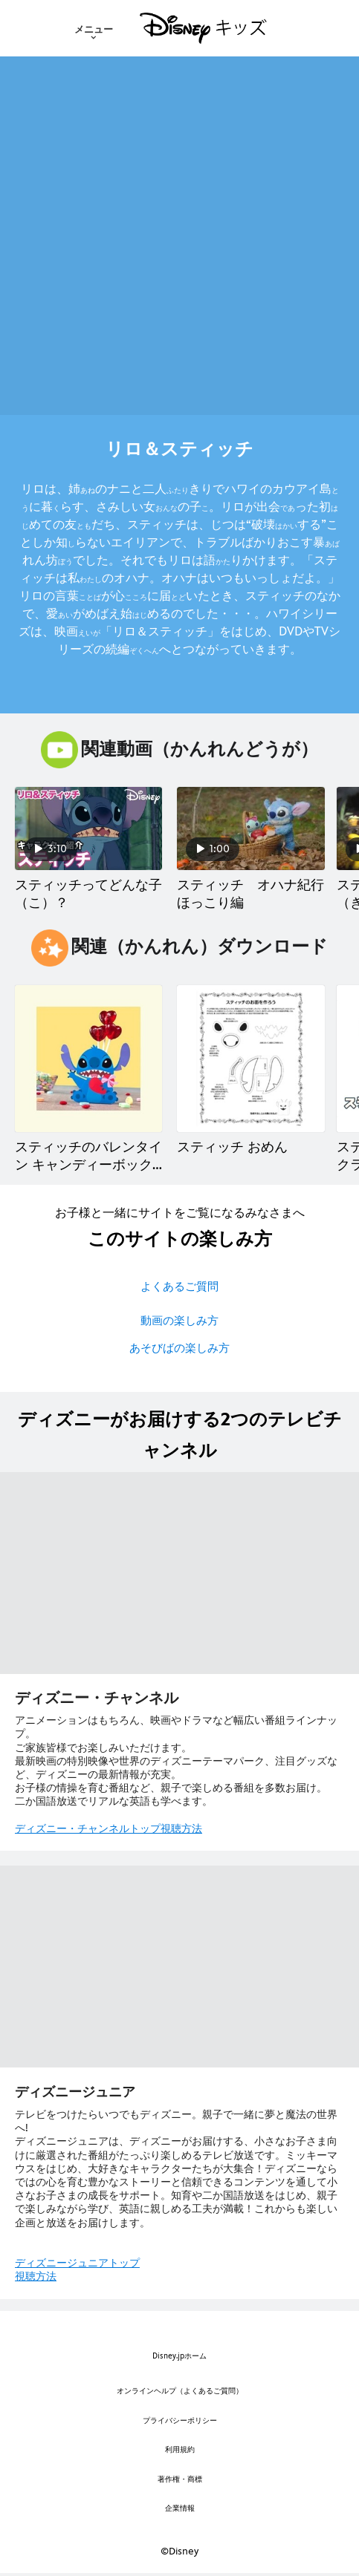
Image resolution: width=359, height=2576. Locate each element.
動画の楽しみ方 (179, 1320)
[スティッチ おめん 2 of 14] (250, 1058)
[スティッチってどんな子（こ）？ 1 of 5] (88, 828)
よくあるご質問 (179, 1286)
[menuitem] (93, 28)
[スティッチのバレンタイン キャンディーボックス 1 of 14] (88, 1058)
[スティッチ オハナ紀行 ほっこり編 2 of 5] (250, 828)
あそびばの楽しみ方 (179, 1348)
